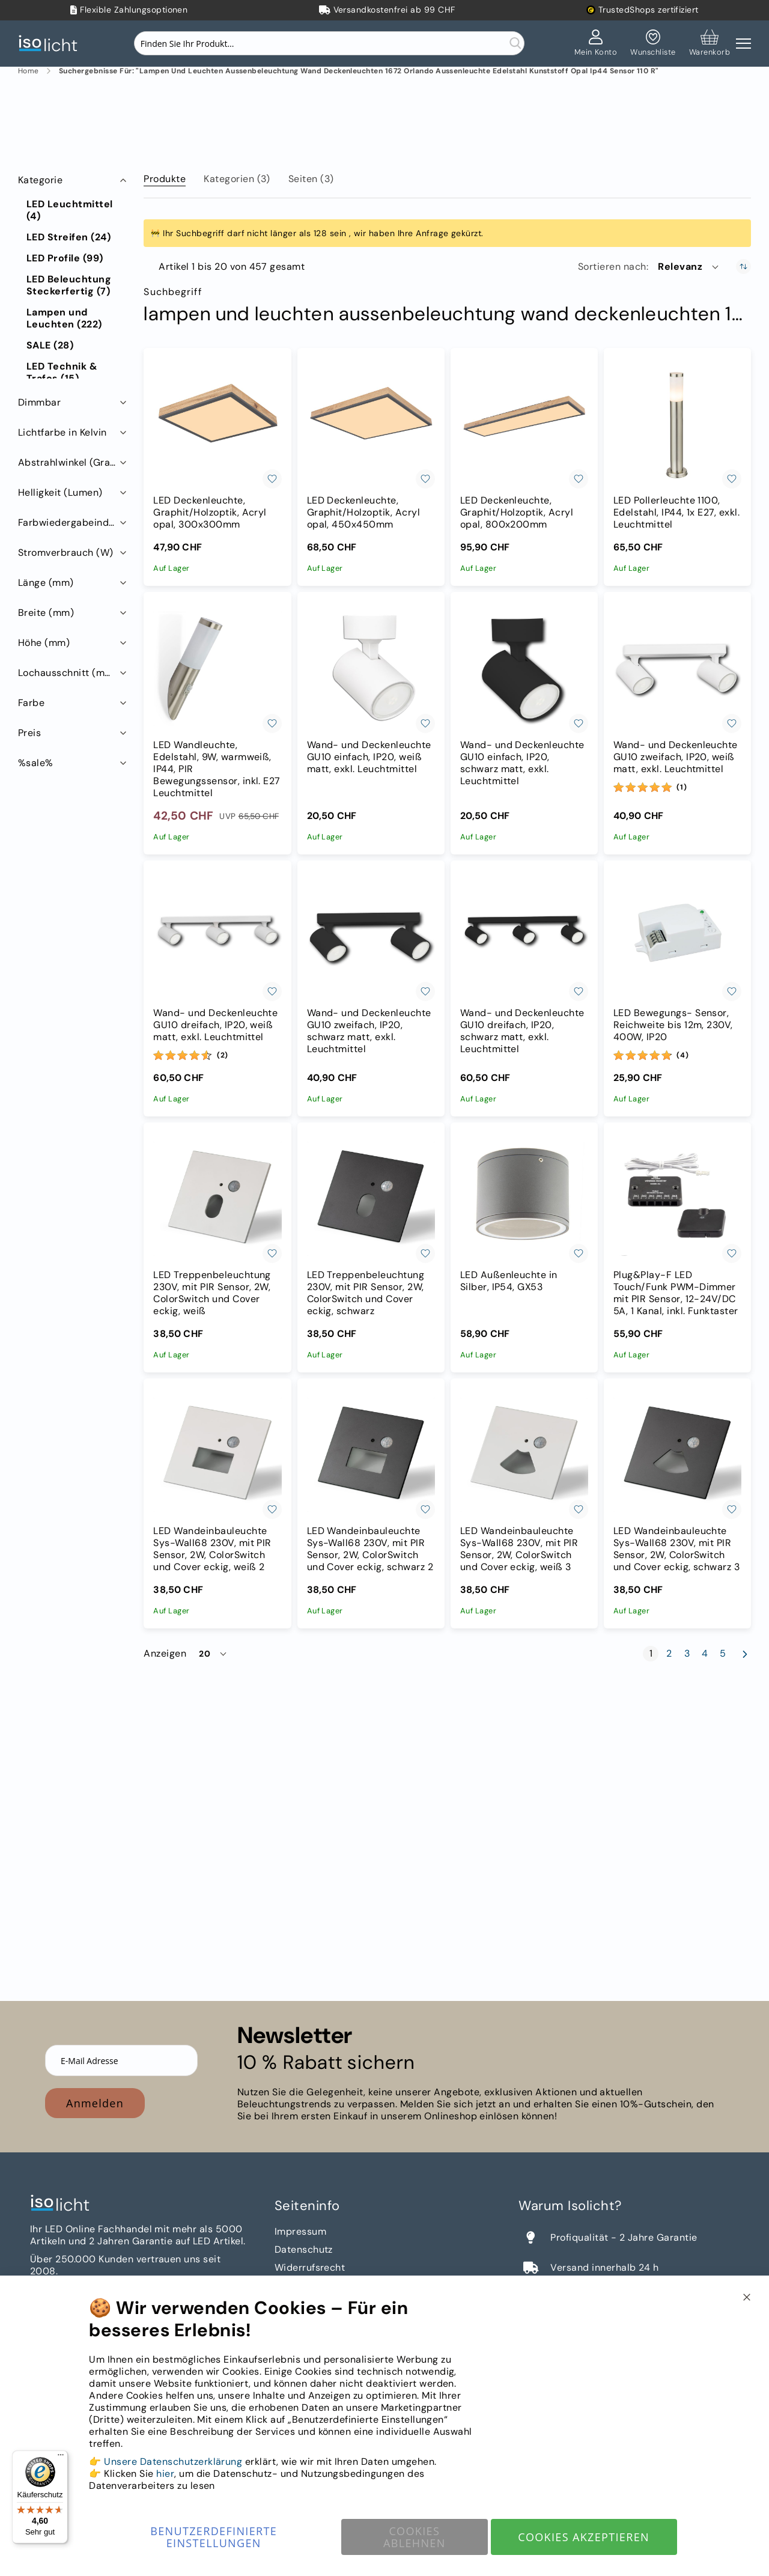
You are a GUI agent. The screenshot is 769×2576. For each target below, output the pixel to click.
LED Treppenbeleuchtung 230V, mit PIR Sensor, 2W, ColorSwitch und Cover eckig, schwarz (366, 1293)
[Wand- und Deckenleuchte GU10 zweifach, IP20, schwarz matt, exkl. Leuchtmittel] (371, 937)
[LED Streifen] (68, 237)
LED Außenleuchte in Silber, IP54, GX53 (509, 1281)
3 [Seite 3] (689, 1654)
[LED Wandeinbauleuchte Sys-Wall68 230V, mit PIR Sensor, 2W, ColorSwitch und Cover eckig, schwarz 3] (677, 1455)
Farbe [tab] (31, 702)
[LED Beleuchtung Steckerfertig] (73, 285)
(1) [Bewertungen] (681, 787)
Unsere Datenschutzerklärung (173, 2461)
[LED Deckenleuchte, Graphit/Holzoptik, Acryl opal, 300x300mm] (217, 425)
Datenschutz (304, 2249)
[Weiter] (745, 1654)
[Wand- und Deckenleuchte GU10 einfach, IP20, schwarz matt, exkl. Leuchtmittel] (524, 668)
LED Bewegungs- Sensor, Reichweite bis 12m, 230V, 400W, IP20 (673, 1025)
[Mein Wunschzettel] (652, 43)
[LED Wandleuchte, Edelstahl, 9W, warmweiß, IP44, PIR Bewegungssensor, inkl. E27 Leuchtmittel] (217, 668)
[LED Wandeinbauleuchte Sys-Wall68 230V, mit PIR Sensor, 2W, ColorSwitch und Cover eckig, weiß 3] (524, 1455)
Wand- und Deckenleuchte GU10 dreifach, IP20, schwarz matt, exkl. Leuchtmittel (522, 1031)
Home (28, 71)
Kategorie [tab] (40, 180)
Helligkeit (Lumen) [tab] (60, 492)
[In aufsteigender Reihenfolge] (743, 266)
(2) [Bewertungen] (222, 1055)
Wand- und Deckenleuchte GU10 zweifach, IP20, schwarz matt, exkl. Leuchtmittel (369, 1031)
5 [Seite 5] (725, 1654)
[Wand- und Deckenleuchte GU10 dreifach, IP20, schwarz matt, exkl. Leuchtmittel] (524, 937)
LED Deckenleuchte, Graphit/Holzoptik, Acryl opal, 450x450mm (364, 513)
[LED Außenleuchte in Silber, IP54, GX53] (524, 1199)
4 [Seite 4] (707, 1654)
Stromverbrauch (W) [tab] (66, 552)
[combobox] (329, 43)
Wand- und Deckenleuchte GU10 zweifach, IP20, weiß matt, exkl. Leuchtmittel (675, 757)
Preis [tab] (29, 732)
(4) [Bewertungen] (682, 1055)
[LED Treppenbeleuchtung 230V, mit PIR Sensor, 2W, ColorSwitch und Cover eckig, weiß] (217, 1199)
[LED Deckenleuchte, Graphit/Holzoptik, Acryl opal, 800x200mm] (524, 425)
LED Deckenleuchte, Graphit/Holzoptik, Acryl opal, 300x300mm (210, 513)
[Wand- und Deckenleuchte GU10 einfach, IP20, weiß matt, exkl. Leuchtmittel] (371, 668)
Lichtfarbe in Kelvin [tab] (62, 432)
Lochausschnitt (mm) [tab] (67, 672)
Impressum (300, 2231)
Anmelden (95, 2103)
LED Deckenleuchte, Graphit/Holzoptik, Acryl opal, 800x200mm (517, 513)
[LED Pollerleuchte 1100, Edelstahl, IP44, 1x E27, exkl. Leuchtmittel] (677, 425)
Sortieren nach (612, 267)
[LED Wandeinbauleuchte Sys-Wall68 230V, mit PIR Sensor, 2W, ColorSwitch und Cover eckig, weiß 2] (217, 1455)
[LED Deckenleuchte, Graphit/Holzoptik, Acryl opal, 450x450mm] (371, 425)
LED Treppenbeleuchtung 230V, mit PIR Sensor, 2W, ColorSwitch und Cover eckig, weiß (212, 1293)
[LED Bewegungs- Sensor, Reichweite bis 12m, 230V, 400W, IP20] (677, 937)
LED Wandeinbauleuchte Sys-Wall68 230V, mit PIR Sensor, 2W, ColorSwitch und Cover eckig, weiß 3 (519, 1549)
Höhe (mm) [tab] (44, 642)
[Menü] (60, 2457)
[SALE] (49, 346)
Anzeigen (165, 1654)
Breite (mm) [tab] (46, 612)
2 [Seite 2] (671, 1654)
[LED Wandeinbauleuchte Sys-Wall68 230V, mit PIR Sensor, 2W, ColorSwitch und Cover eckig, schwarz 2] (371, 1455)
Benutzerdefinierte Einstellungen (213, 2537)
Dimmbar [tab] (39, 402)
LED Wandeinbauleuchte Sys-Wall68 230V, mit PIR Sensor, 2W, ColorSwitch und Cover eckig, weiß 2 (212, 1549)
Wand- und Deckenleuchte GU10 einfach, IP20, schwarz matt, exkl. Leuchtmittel (522, 763)
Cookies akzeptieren (583, 2537)
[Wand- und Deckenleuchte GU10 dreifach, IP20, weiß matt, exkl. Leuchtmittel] (217, 937)
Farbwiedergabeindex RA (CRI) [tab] (73, 522)
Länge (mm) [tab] (46, 582)
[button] (689, 267)
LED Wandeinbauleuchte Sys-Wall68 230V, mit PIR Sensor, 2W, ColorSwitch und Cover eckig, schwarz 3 (676, 1549)
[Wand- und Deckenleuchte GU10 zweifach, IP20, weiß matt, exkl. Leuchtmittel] (677, 668)
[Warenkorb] (709, 43)
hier (165, 2473)
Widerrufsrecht (310, 2267)
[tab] (165, 176)
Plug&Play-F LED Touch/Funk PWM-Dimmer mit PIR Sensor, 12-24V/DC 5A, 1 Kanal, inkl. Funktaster (675, 1293)
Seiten (311, 178)
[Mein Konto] (596, 43)
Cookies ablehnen (414, 2537)
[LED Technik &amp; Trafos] (73, 373)
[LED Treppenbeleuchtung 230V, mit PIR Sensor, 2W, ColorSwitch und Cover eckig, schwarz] (371, 1199)
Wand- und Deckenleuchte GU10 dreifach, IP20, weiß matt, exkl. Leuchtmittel (215, 1025)
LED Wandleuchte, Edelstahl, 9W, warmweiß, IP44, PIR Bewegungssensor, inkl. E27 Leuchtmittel (216, 769)
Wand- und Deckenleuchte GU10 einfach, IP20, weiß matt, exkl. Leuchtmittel (369, 757)
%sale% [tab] (35, 763)
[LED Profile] (64, 258)
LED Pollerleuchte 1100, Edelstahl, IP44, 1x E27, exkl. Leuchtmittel (676, 513)
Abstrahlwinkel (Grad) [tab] (69, 462)
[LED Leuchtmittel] (73, 210)
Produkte (165, 178)
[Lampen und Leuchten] (73, 318)
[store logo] (51, 43)
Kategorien (237, 178)
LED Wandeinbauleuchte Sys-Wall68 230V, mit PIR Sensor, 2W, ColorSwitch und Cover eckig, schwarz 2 (370, 1549)
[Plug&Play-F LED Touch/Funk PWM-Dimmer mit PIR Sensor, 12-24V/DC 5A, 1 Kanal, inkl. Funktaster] (677, 1199)
